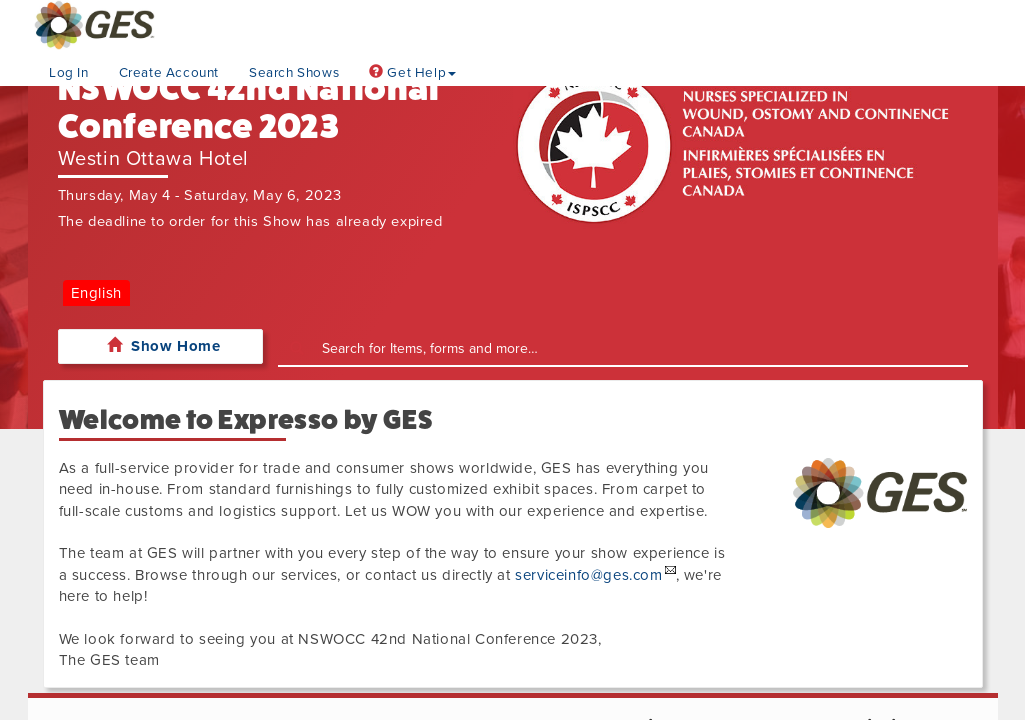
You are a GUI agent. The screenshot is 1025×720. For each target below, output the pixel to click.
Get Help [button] (412, 73)
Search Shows (294, 73)
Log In (69, 73)
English (96, 293)
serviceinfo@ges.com (588, 575)
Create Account (169, 73)
